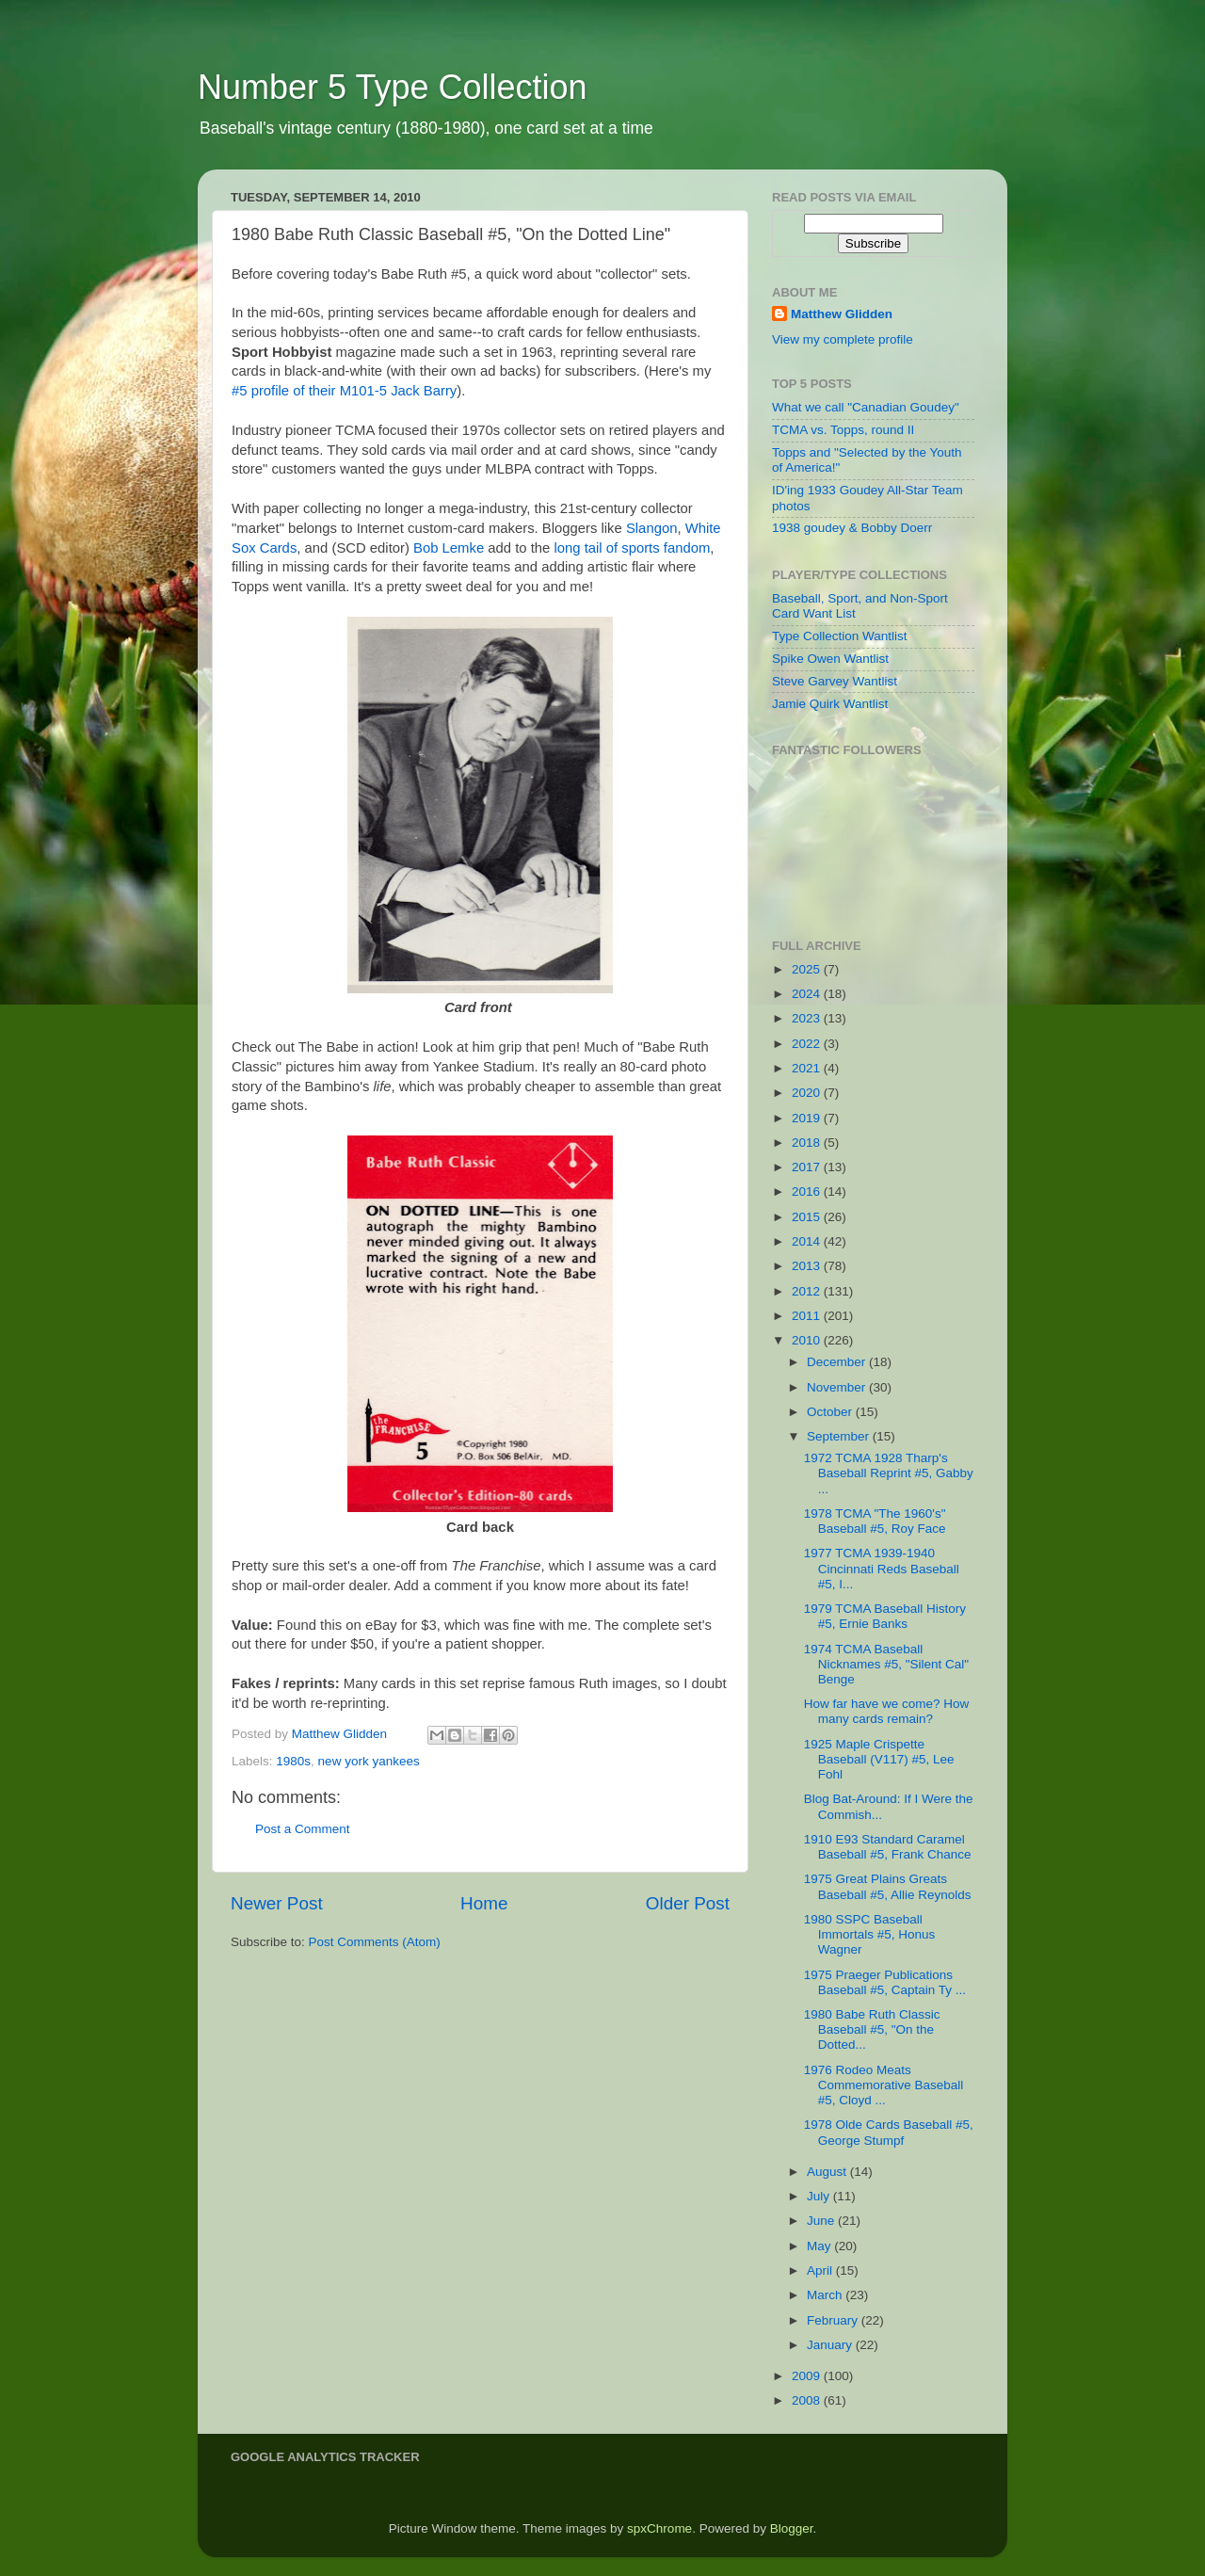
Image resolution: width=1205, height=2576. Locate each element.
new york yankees (369, 1761)
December (838, 1362)
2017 (808, 1167)
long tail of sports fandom (632, 547)
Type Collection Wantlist (840, 636)
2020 (808, 1093)
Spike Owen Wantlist (830, 659)
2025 (808, 969)
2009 (808, 2376)
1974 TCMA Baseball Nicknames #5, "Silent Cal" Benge (886, 1664)
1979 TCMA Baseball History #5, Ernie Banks (885, 1616)
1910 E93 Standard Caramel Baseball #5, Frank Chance (888, 1846)
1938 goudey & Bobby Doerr (852, 528)
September (840, 1436)
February (834, 2320)
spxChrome (659, 2528)
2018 (808, 1142)
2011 (808, 1316)
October (831, 1412)
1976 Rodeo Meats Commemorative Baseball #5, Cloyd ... (884, 2085)
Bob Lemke (448, 547)
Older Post (688, 1903)
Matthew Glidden (841, 314)
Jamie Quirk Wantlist (830, 704)
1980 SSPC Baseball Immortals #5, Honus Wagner (870, 1934)
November (838, 1387)
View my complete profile (842, 339)
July (820, 2196)
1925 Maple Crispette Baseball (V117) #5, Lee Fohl (879, 1759)
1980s (293, 1761)
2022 (808, 1044)
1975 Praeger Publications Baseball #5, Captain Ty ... (885, 1982)
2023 (808, 1018)
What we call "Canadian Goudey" (865, 407)
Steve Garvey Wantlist (834, 681)
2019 (808, 1118)
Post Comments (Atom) (375, 1942)
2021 (808, 1068)
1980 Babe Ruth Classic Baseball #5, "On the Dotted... (872, 2029)
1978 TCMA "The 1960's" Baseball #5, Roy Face (875, 1521)
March (826, 2295)
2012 (808, 1291)
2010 (808, 1340)
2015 (808, 1217)
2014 (808, 1241)
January (831, 2345)
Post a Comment (302, 1829)
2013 (808, 1266)
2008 (808, 2400)
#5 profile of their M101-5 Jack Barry (344, 390)
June (822, 2221)
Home (483, 1903)
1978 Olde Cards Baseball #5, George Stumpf (888, 2132)
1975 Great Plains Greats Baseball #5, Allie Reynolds (888, 1886)
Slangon (651, 528)
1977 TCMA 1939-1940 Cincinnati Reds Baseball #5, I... (881, 1568)
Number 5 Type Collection (392, 87)
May (820, 2246)
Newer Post (277, 1903)
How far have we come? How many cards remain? (887, 1711)
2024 (808, 994)
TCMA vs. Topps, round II (843, 430)
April (821, 2270)
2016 (808, 1191)
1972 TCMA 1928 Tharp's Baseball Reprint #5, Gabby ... (888, 1473)
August (828, 2172)
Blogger (791, 2528)
